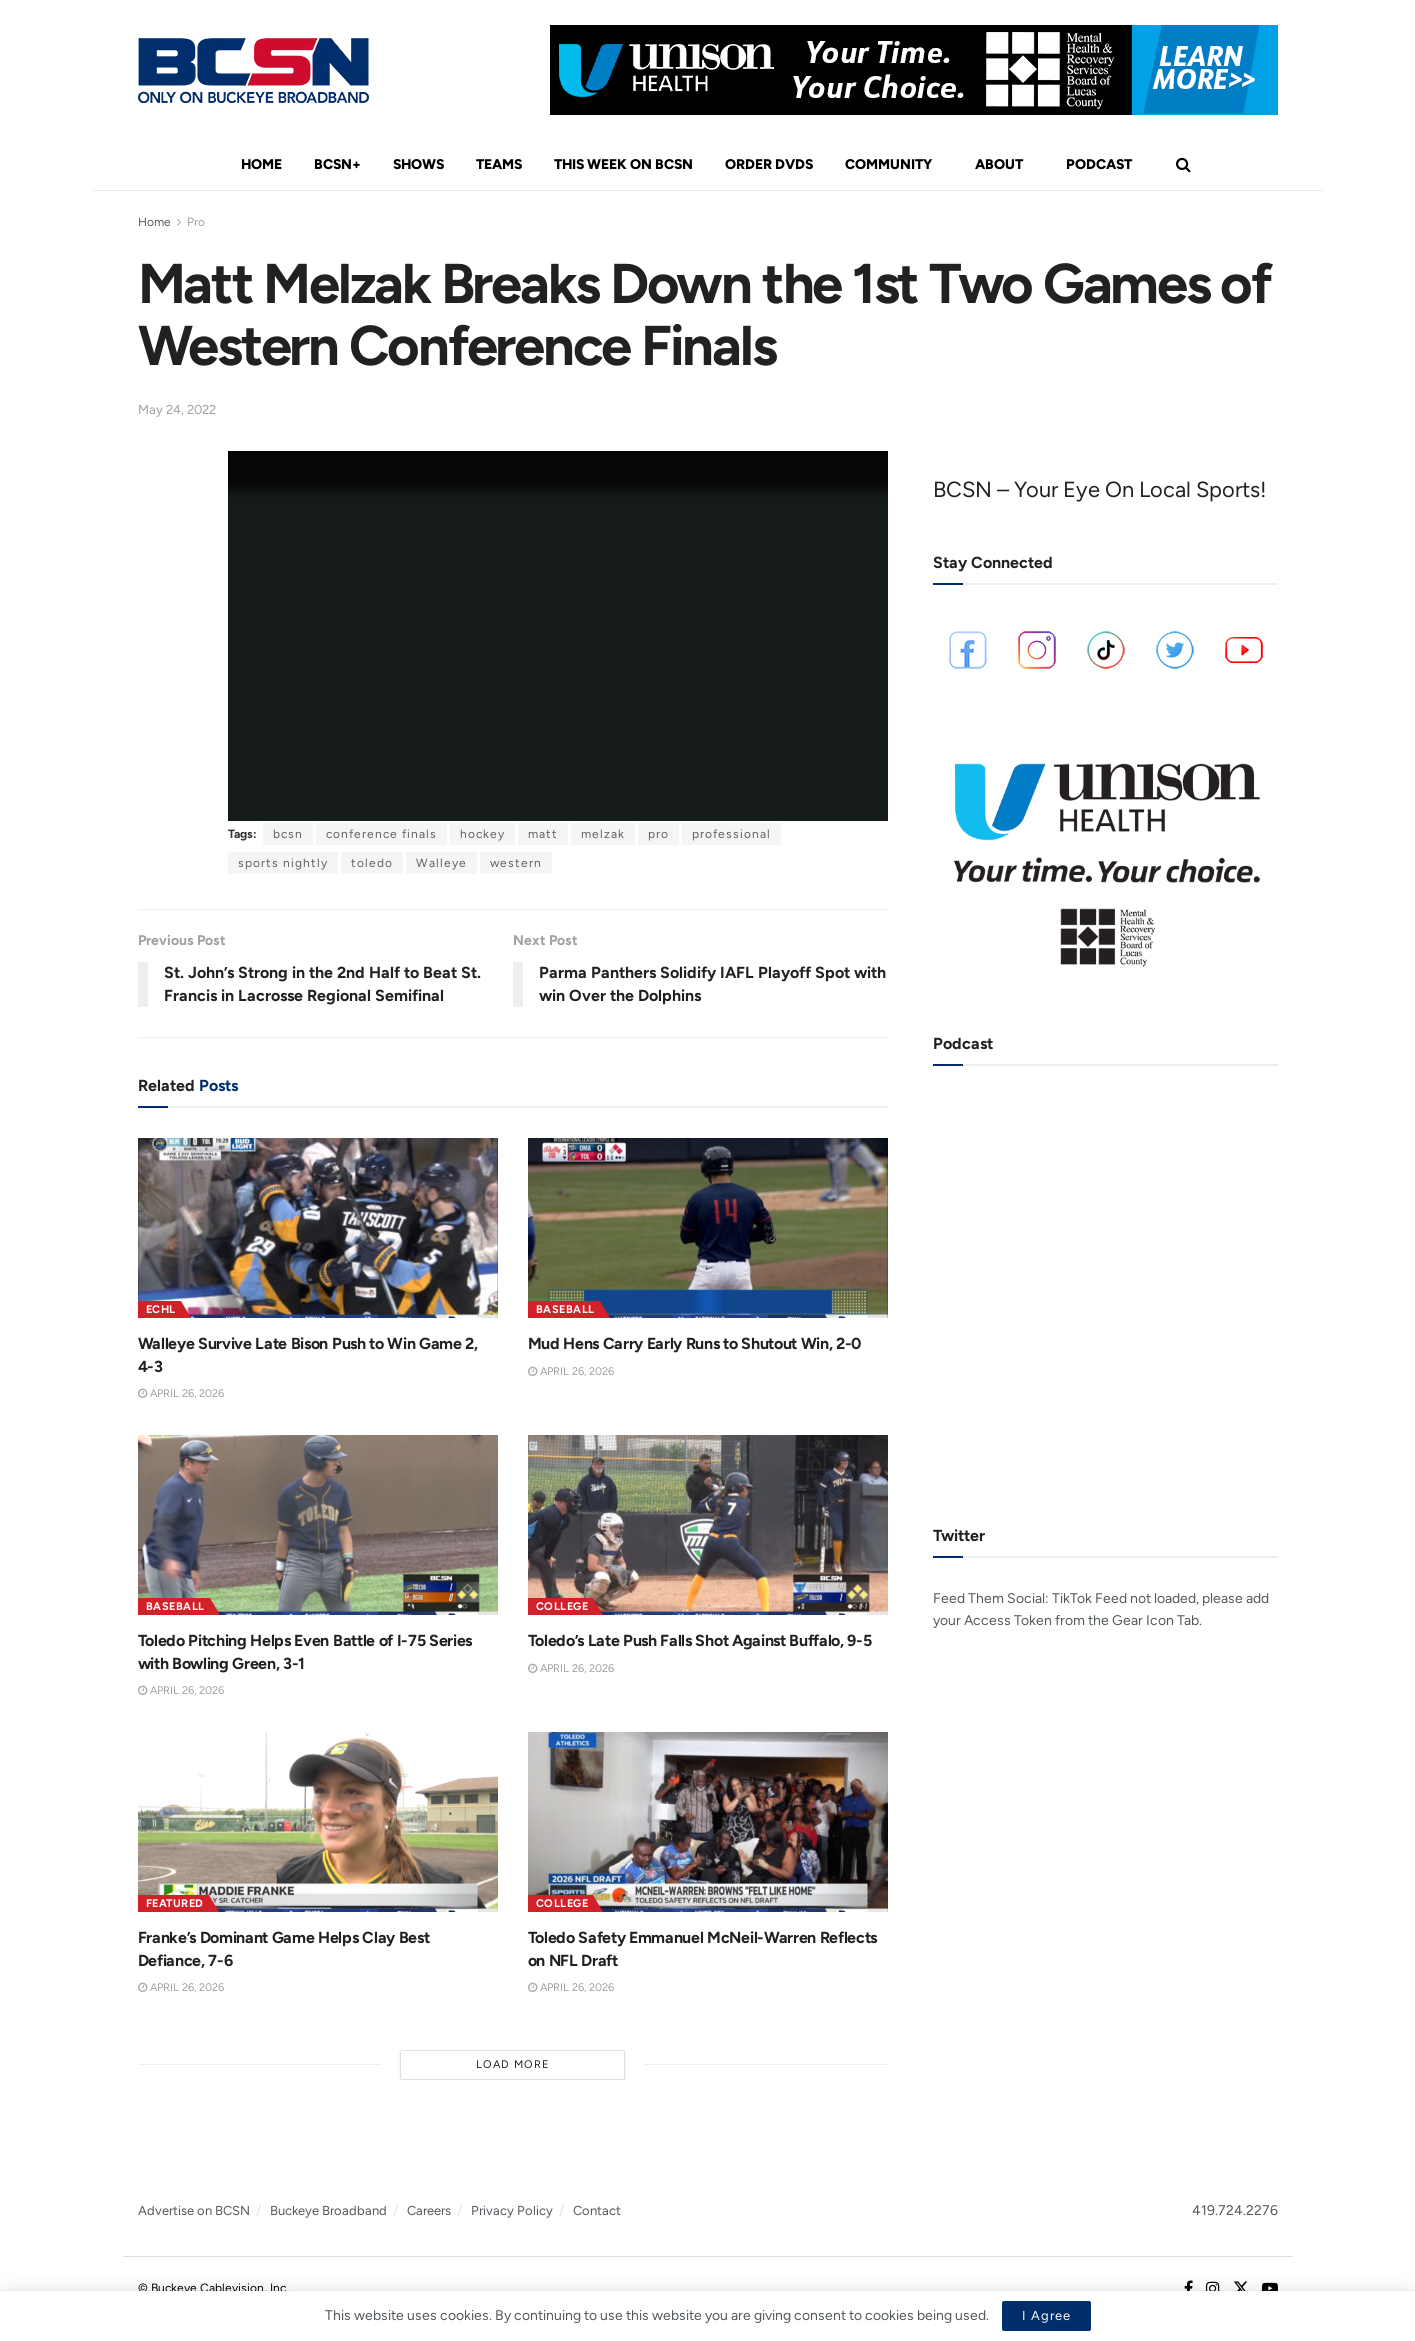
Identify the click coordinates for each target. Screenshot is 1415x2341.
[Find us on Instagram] (1213, 2289)
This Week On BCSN (623, 164)
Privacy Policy (512, 2210)
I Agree (1046, 2315)
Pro (196, 222)
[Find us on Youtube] (1270, 2289)
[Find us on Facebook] (1188, 2289)
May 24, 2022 (177, 409)
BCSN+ (337, 164)
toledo (372, 863)
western (516, 863)
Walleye (441, 863)
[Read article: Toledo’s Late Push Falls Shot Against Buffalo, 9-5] (708, 1525)
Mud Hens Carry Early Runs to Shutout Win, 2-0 (695, 1343)
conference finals (381, 834)
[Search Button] (1183, 165)
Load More (513, 2064)
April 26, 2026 (181, 1393)
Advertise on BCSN (194, 2210)
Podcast (1099, 164)
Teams (499, 164)
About (999, 164)
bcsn (288, 834)
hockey (482, 834)
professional (731, 834)
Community (888, 164)
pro (658, 834)
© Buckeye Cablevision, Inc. (213, 2288)
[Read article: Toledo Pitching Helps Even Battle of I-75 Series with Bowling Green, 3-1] (318, 1525)
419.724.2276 (1235, 2210)
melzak (603, 834)
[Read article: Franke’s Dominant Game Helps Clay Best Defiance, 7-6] (318, 1822)
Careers (429, 2210)
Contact (597, 2210)
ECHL (161, 1309)
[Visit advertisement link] (914, 70)
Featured (175, 1903)
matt (543, 834)
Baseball (565, 1309)
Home (261, 164)
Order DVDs (769, 164)
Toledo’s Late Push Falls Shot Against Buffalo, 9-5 (700, 1640)
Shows (418, 164)
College (562, 1606)
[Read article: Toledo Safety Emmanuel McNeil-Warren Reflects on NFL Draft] (708, 1822)
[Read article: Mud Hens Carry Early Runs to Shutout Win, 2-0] (708, 1228)
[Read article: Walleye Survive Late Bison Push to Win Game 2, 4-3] (318, 1228)
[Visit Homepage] (253, 70)
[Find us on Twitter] (1241, 2289)
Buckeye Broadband (328, 2210)
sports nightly (283, 863)
